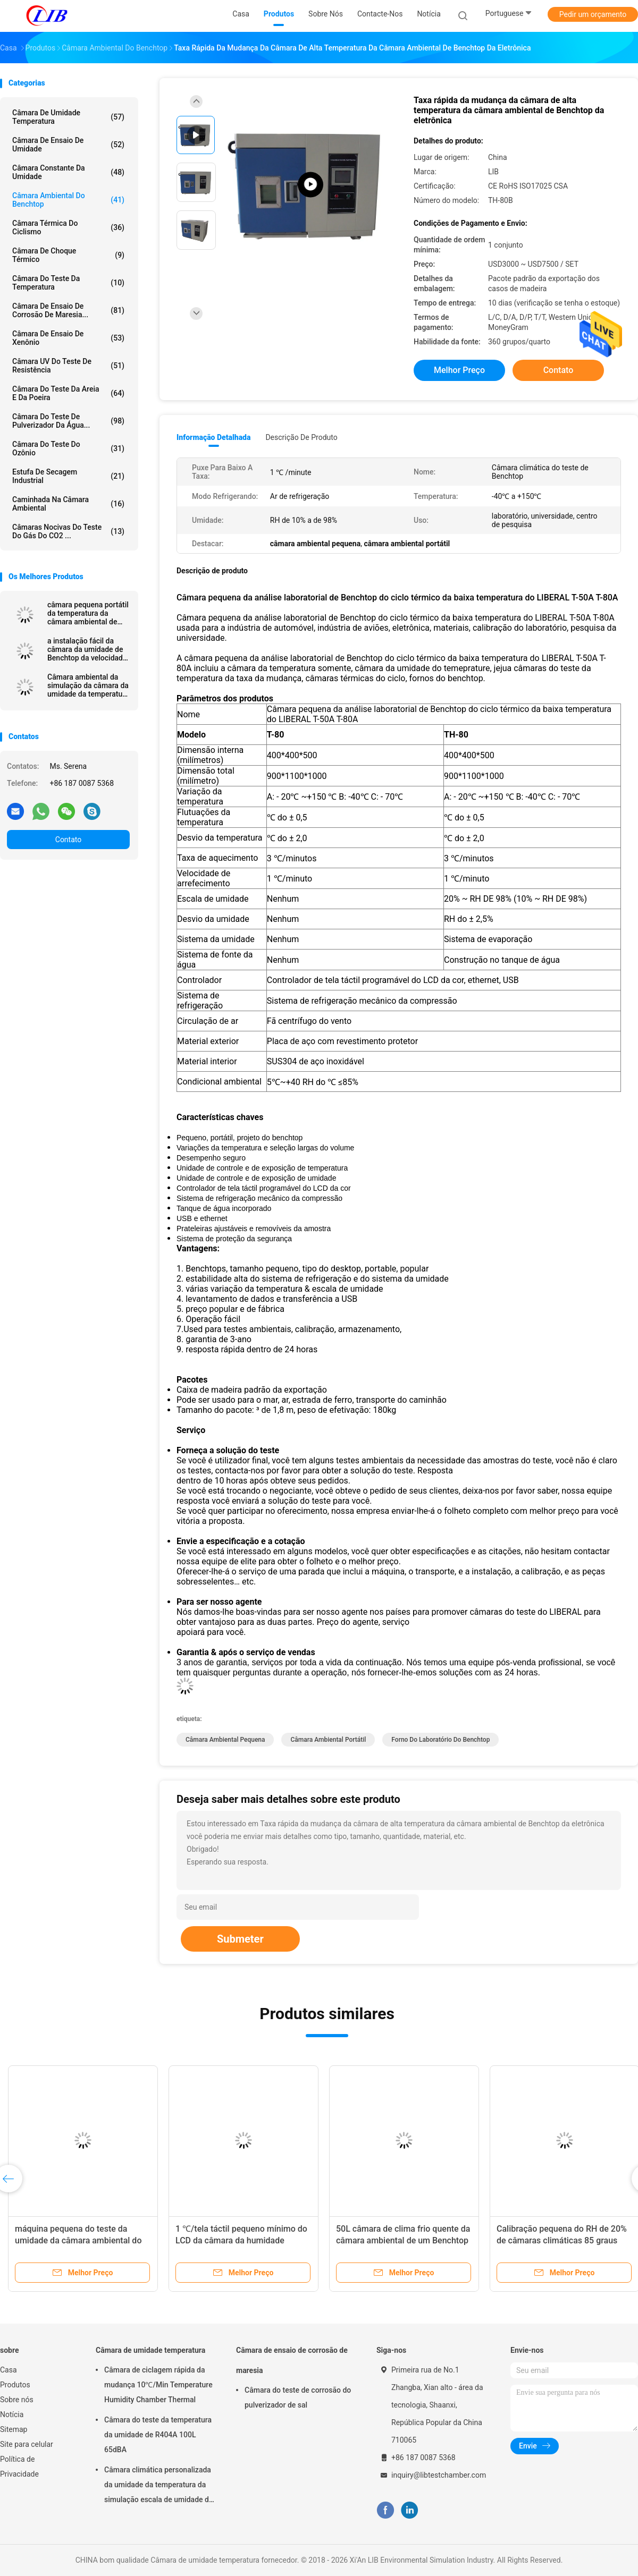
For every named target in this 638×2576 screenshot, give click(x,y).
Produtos (15, 2384)
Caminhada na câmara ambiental (68, 503)
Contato (68, 839)
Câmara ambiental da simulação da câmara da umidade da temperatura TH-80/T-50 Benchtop (88, 685)
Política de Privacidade (19, 2466)
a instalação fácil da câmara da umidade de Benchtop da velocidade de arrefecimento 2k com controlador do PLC (87, 649)
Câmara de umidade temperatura (68, 116)
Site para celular (26, 2444)
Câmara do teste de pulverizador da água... (68, 420)
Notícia (11, 2414)
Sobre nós (16, 2399)
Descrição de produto (301, 437)
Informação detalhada (213, 437)
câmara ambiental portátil (328, 1739)
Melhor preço (459, 370)
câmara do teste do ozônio (68, 448)
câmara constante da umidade (68, 172)
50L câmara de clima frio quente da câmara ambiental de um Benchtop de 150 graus (403, 2240)
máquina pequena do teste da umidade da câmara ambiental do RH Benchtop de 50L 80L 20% (78, 2240)
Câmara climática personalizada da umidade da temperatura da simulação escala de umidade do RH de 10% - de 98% (158, 2486)
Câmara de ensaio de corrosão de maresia (292, 2360)
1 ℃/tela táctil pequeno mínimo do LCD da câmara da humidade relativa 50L (241, 2240)
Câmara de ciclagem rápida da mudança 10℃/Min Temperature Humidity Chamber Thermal (158, 2385)
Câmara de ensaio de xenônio (68, 337)
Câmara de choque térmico (68, 255)
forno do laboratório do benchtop (440, 1739)
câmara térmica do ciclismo (68, 227)
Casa (8, 2370)
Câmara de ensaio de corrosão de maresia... (68, 310)
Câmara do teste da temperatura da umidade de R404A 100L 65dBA (158, 2435)
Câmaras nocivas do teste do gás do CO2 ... (68, 531)
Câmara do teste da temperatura (68, 282)
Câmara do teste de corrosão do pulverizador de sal (298, 2397)
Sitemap (13, 2429)
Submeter (240, 1939)
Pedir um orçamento (593, 14)
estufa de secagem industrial (68, 476)
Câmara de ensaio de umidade (68, 144)
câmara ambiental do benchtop (68, 199)
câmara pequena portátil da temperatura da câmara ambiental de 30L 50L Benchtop (88, 613)
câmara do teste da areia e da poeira (68, 393)
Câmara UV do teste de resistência (68, 365)
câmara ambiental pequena (225, 1739)
